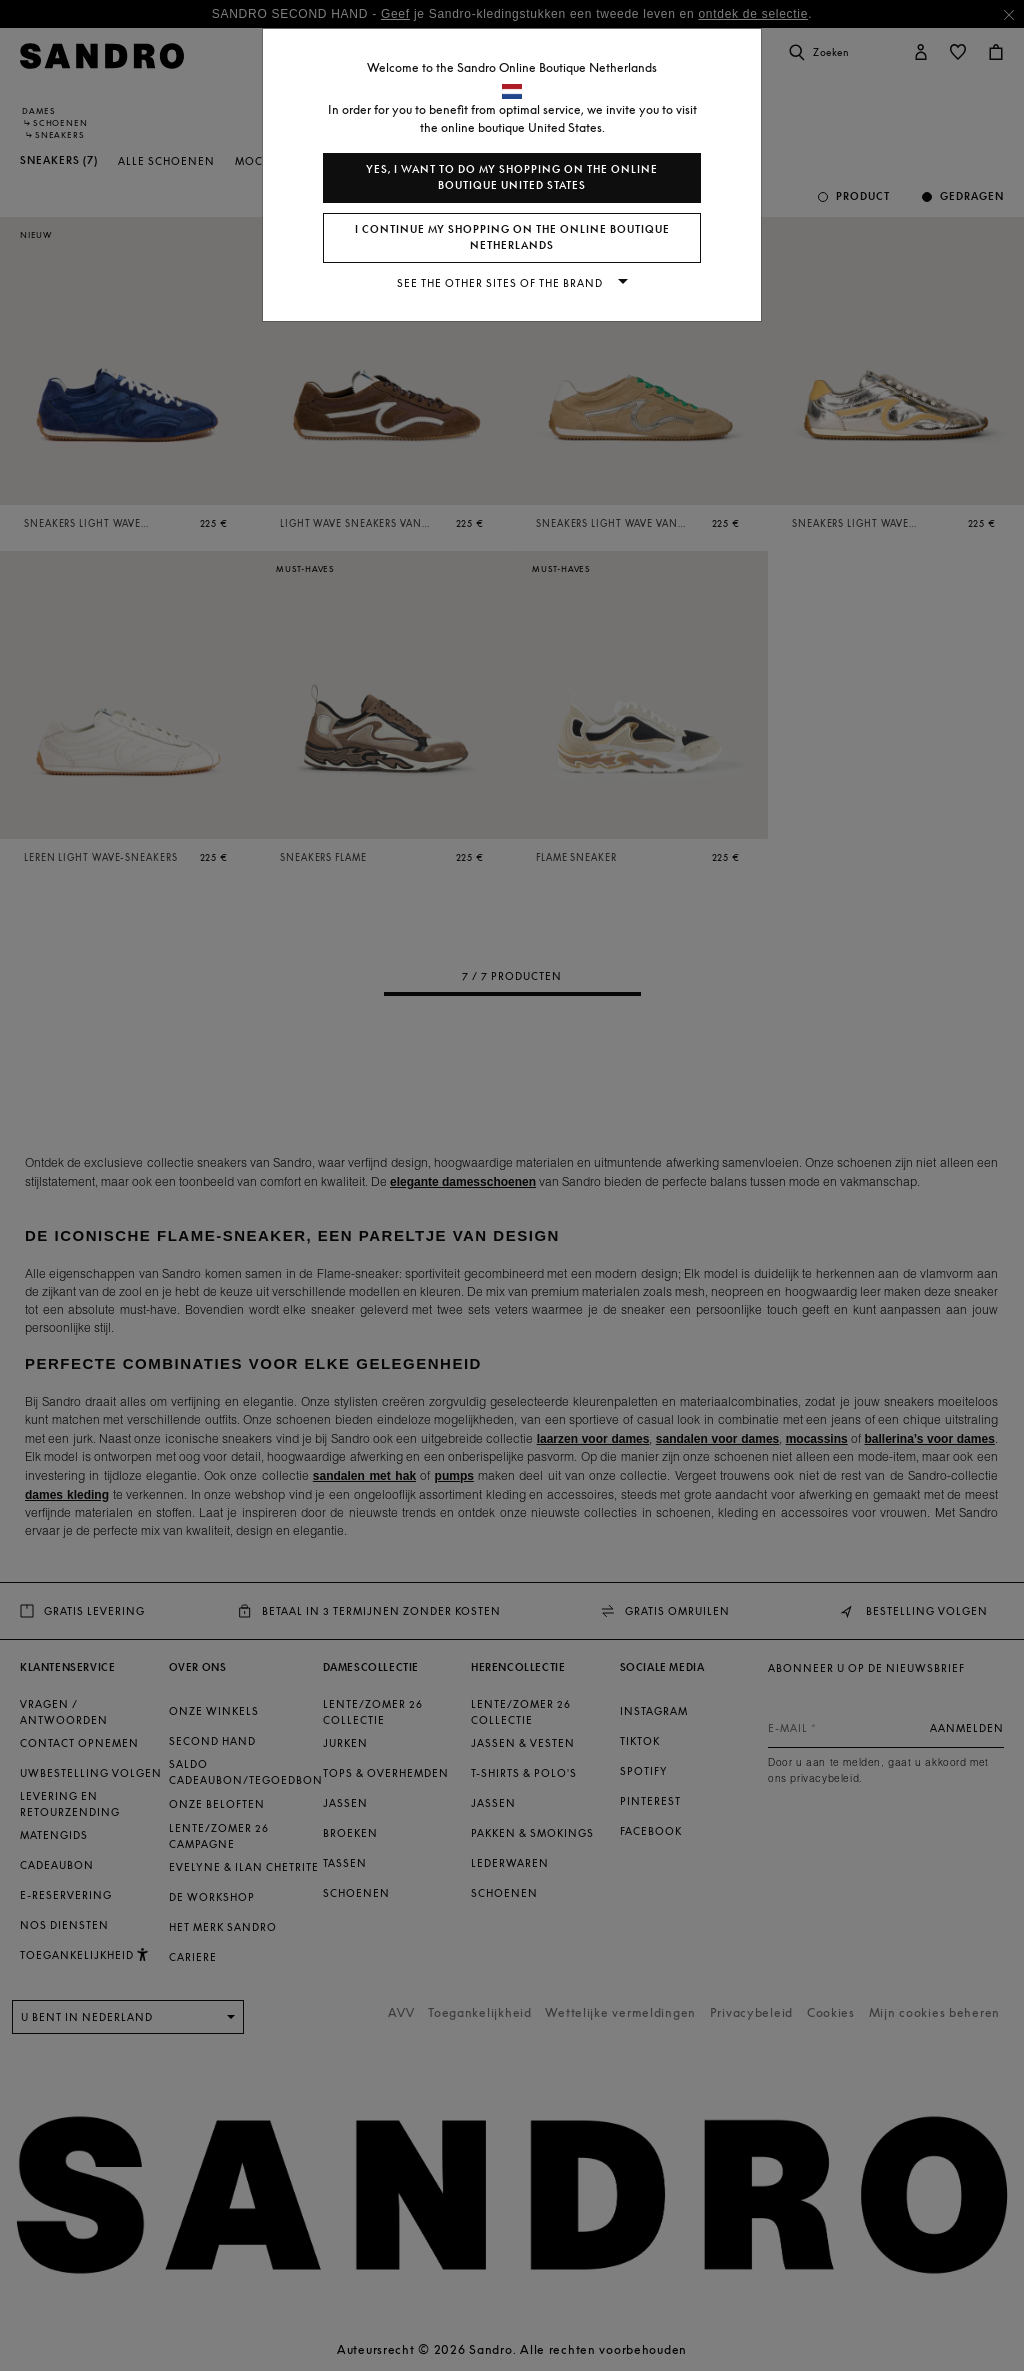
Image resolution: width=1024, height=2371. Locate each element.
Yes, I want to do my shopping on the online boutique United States (512, 177)
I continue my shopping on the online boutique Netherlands (512, 237)
